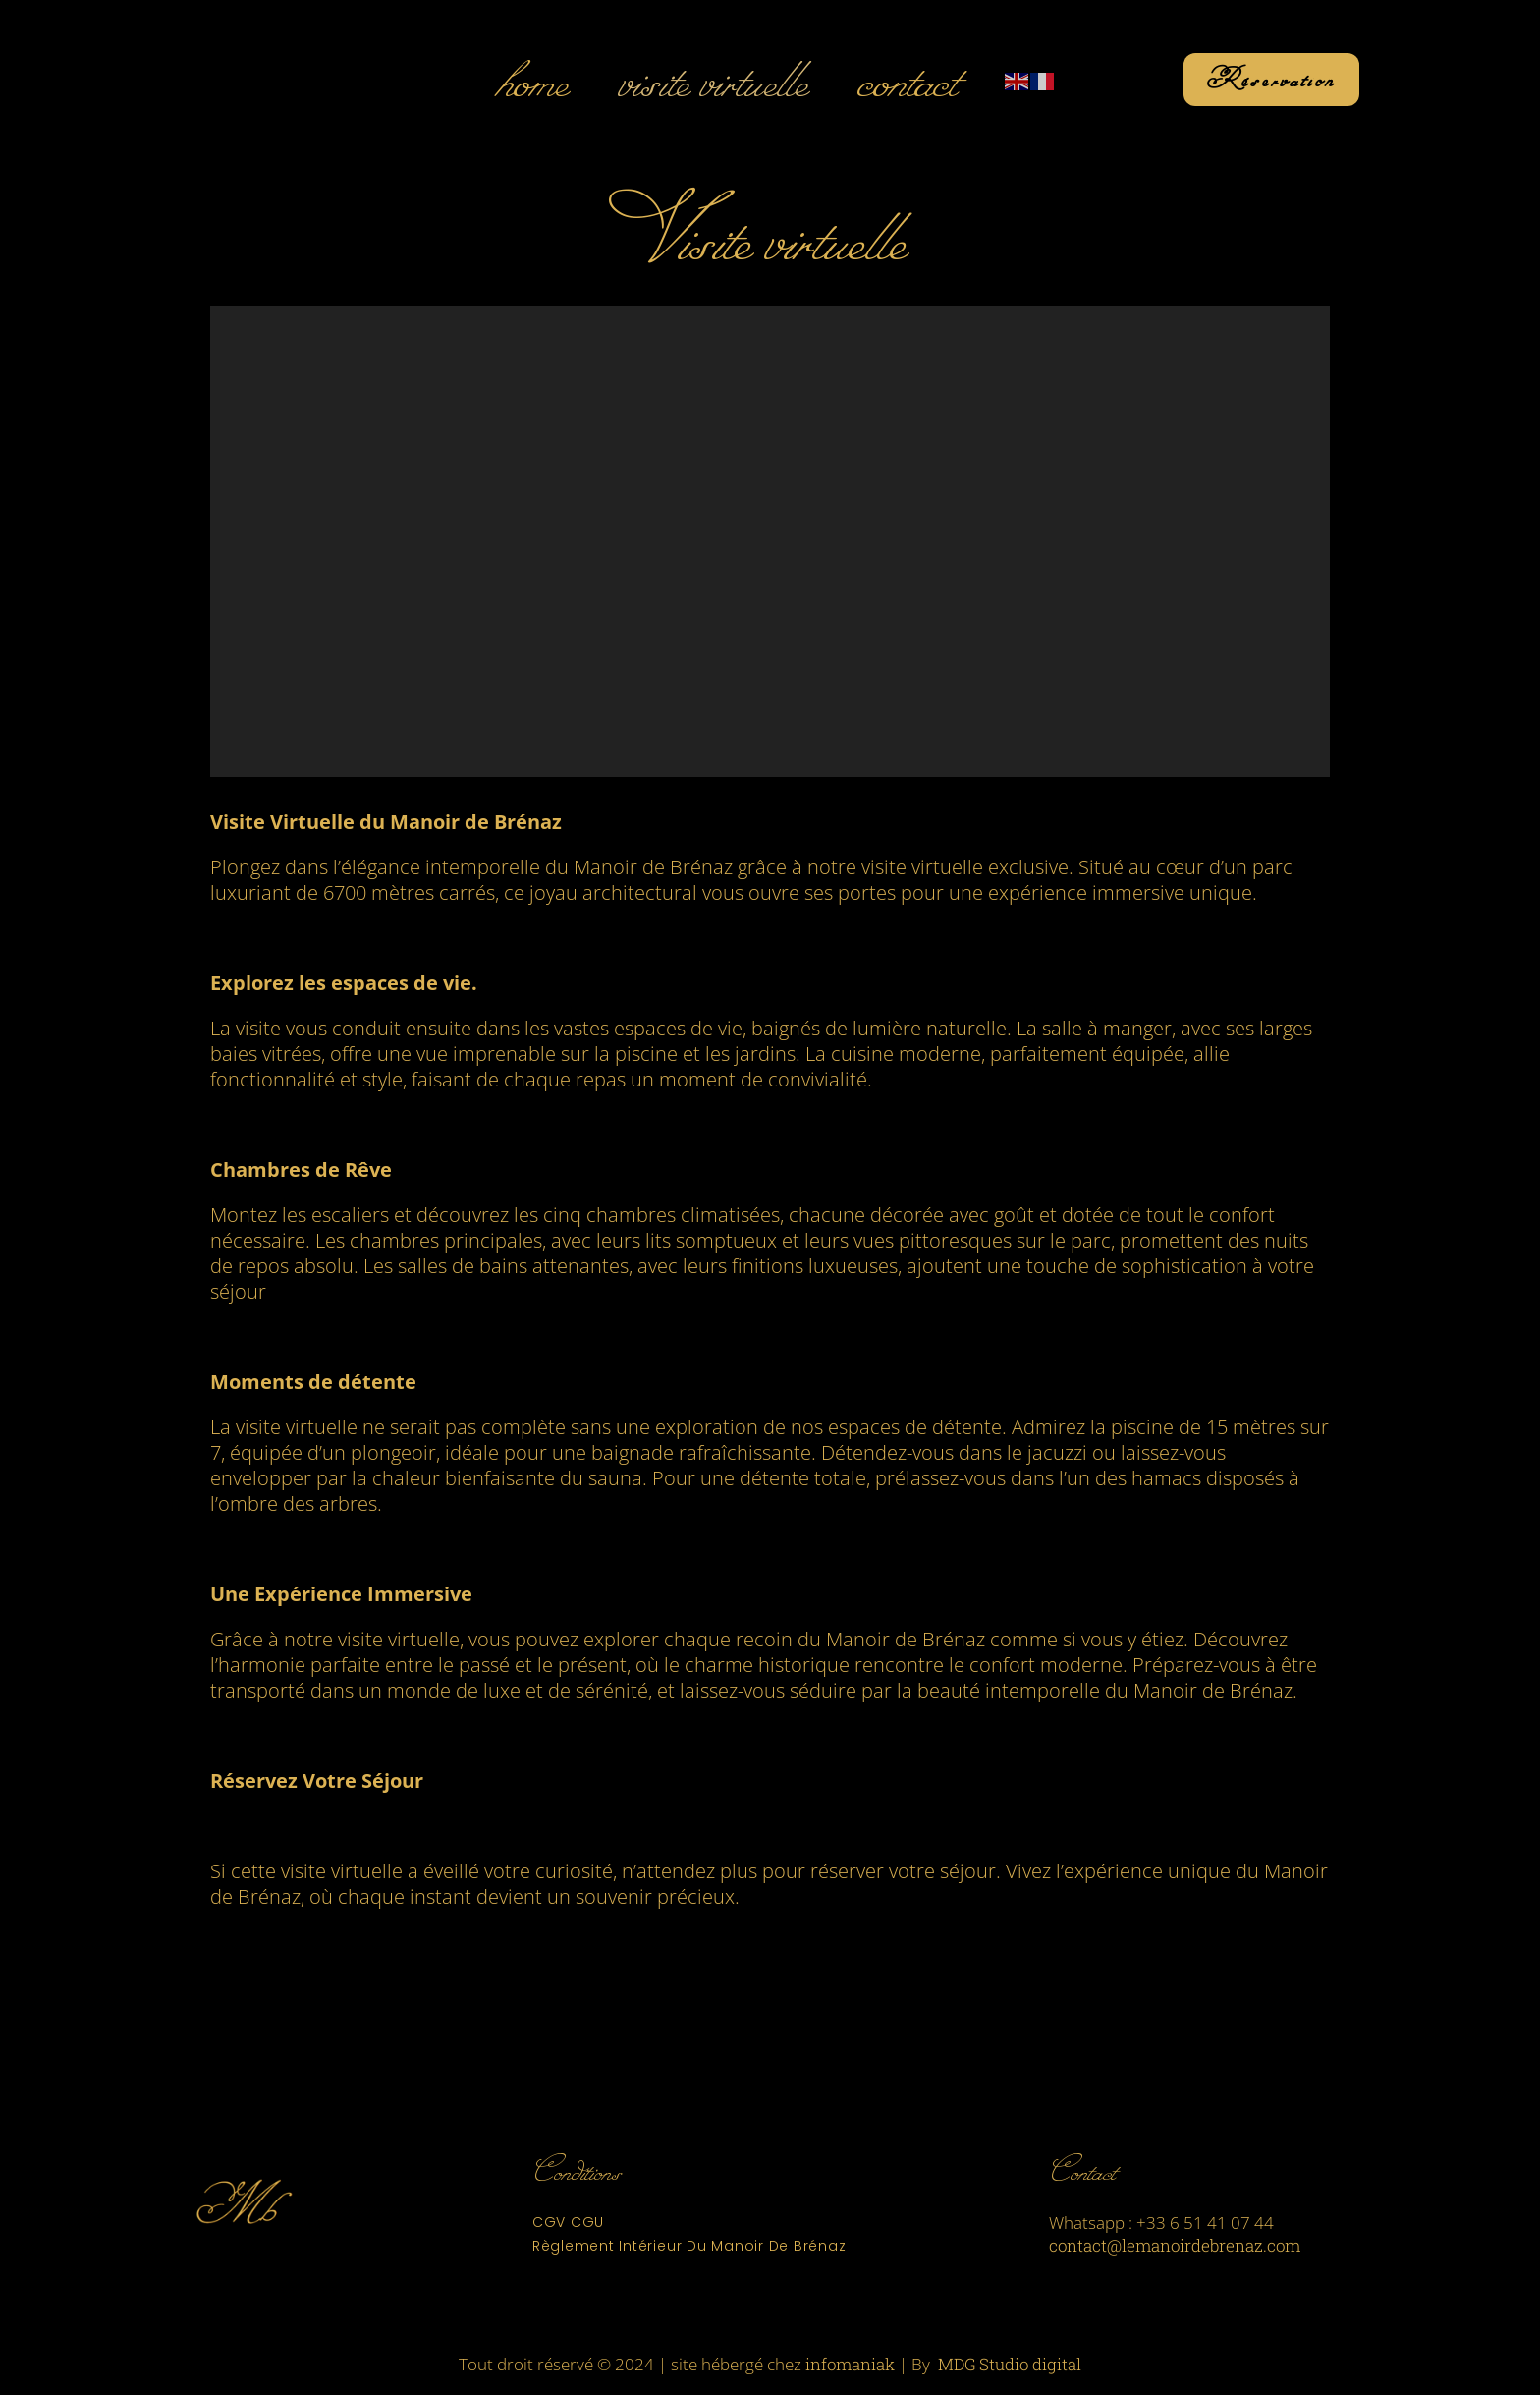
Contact (906, 79)
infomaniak (850, 2364)
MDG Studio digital (1009, 2364)
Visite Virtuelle (712, 79)
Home (531, 79)
